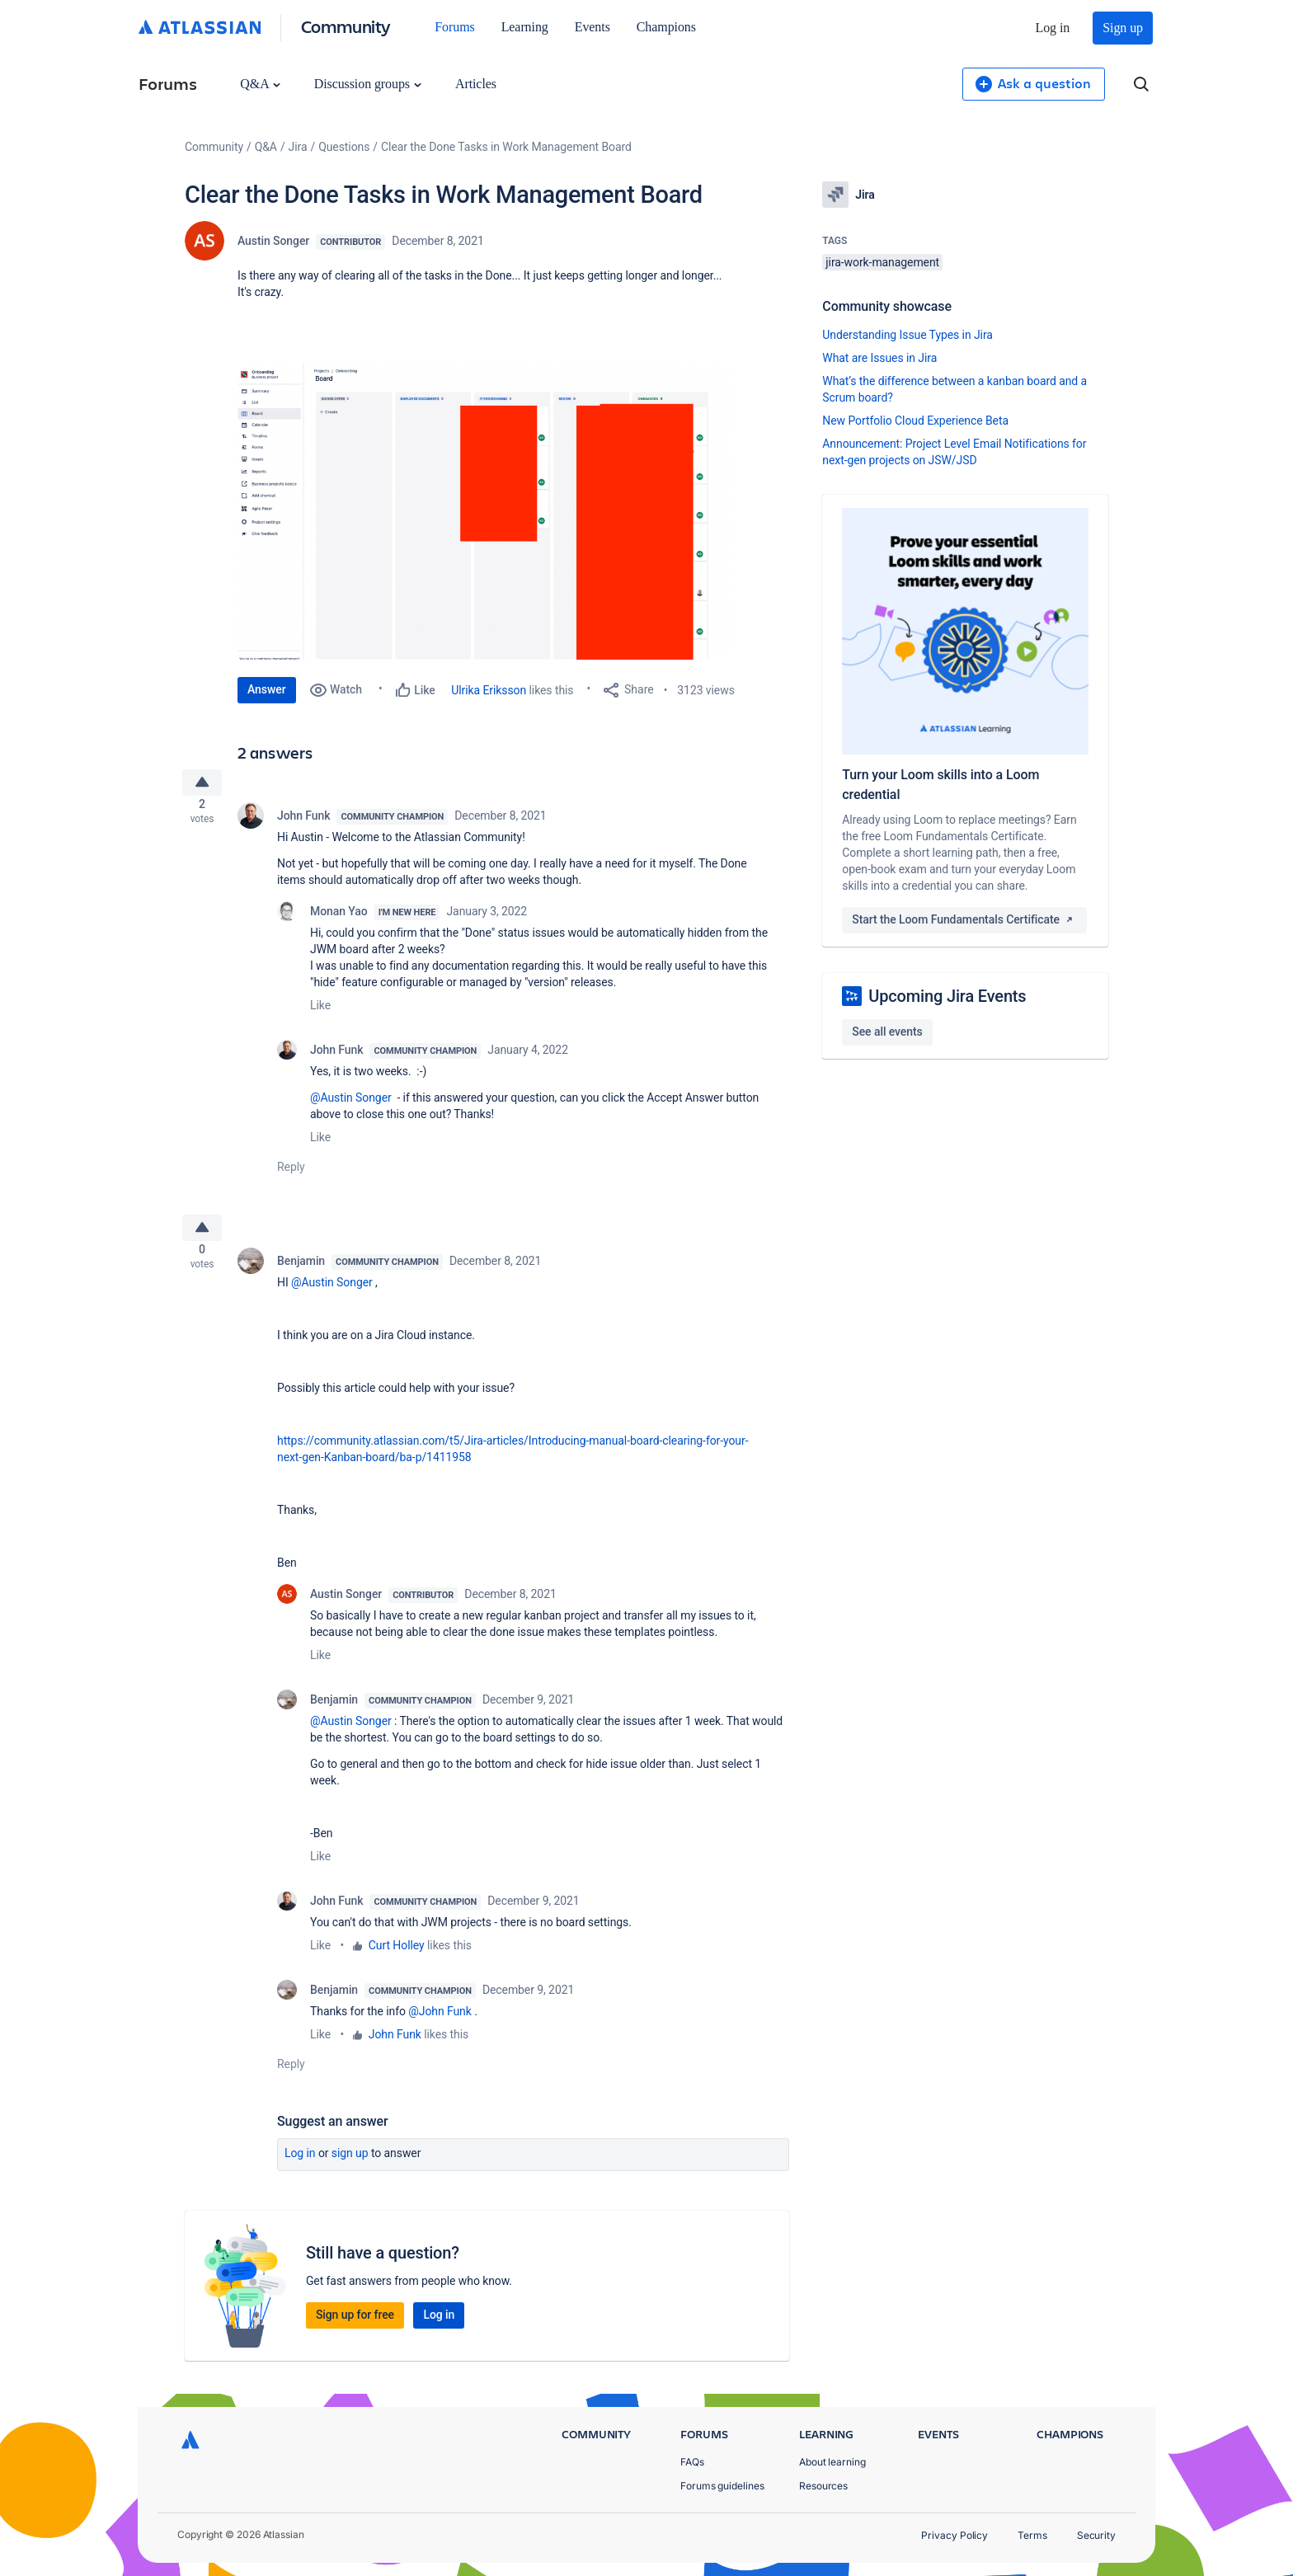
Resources (823, 2486)
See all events (887, 1031)
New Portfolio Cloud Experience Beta (915, 420)
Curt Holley (397, 1958)
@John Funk (440, 2024)
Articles (475, 84)
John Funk (303, 822)
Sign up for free (355, 2327)
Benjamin (301, 1274)
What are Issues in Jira (879, 357)
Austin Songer (273, 240)
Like (320, 1011)
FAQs (692, 2462)
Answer (266, 689)
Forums (454, 27)
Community (346, 26)
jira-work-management (882, 262)
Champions (666, 27)
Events (592, 27)
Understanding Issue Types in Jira (907, 334)
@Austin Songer (351, 1104)
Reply (291, 1173)
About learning (832, 2462)
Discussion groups (367, 84)
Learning (524, 27)
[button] (484, 511)
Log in (1053, 28)
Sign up (1123, 28)
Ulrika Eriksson (488, 690)
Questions (343, 146)
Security (1096, 2535)
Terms (1032, 2535)
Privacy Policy (954, 2535)
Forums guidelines (722, 2486)
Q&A (260, 84)
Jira (298, 146)
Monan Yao (339, 917)
